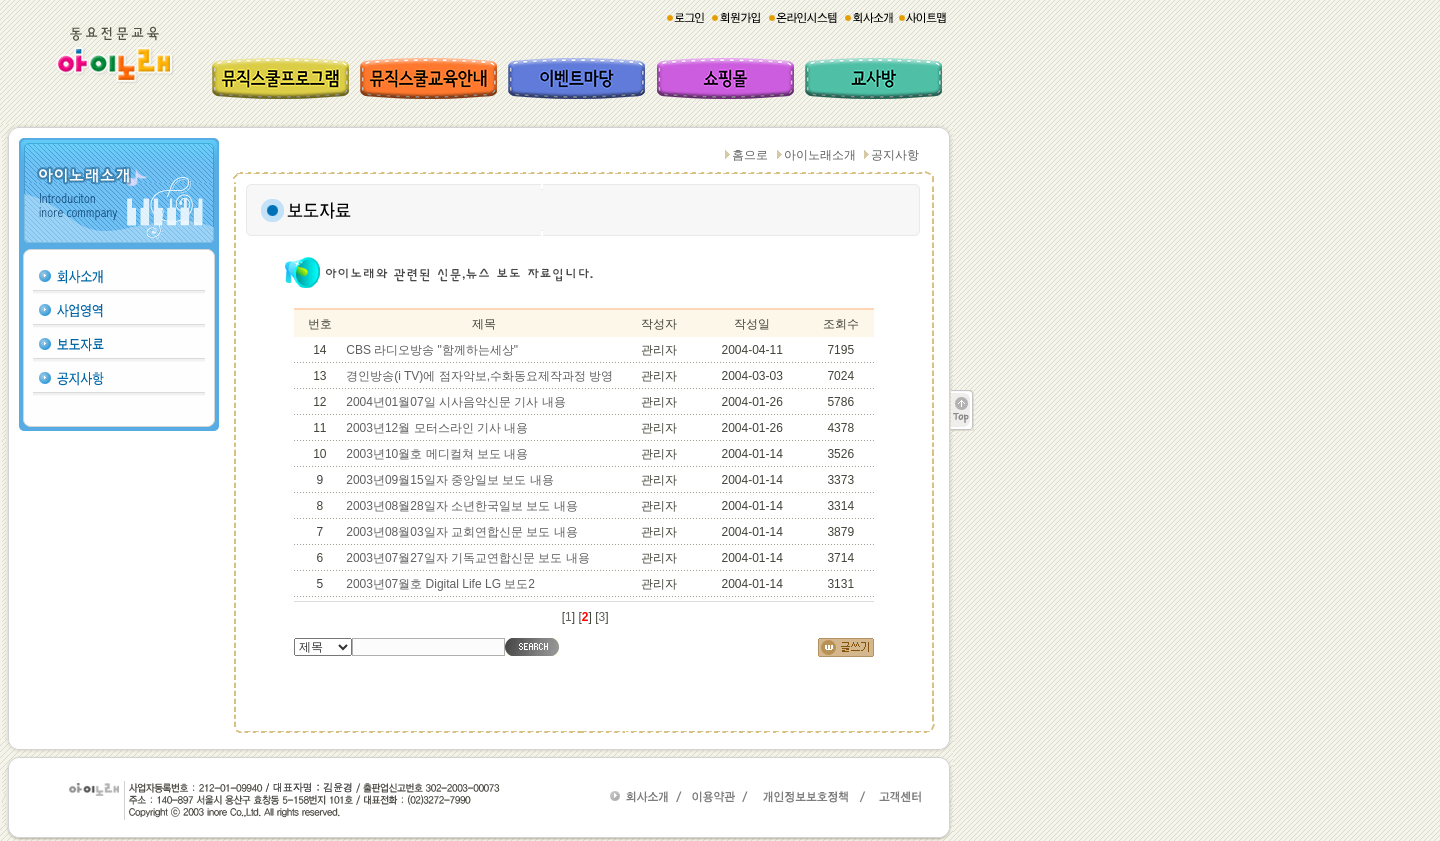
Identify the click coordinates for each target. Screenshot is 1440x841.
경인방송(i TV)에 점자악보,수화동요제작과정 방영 (479, 376)
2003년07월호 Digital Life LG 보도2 (440, 584)
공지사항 (895, 155)
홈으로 (750, 155)
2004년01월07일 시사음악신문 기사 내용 (455, 402)
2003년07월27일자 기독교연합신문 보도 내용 (467, 558)
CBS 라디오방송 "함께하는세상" (432, 350)
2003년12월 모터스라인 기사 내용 (437, 428)
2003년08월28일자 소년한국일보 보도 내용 (461, 506)
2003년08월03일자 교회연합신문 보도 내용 (461, 532)
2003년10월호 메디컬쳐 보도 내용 (437, 454)
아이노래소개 (820, 155)
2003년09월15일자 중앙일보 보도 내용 (449, 480)
